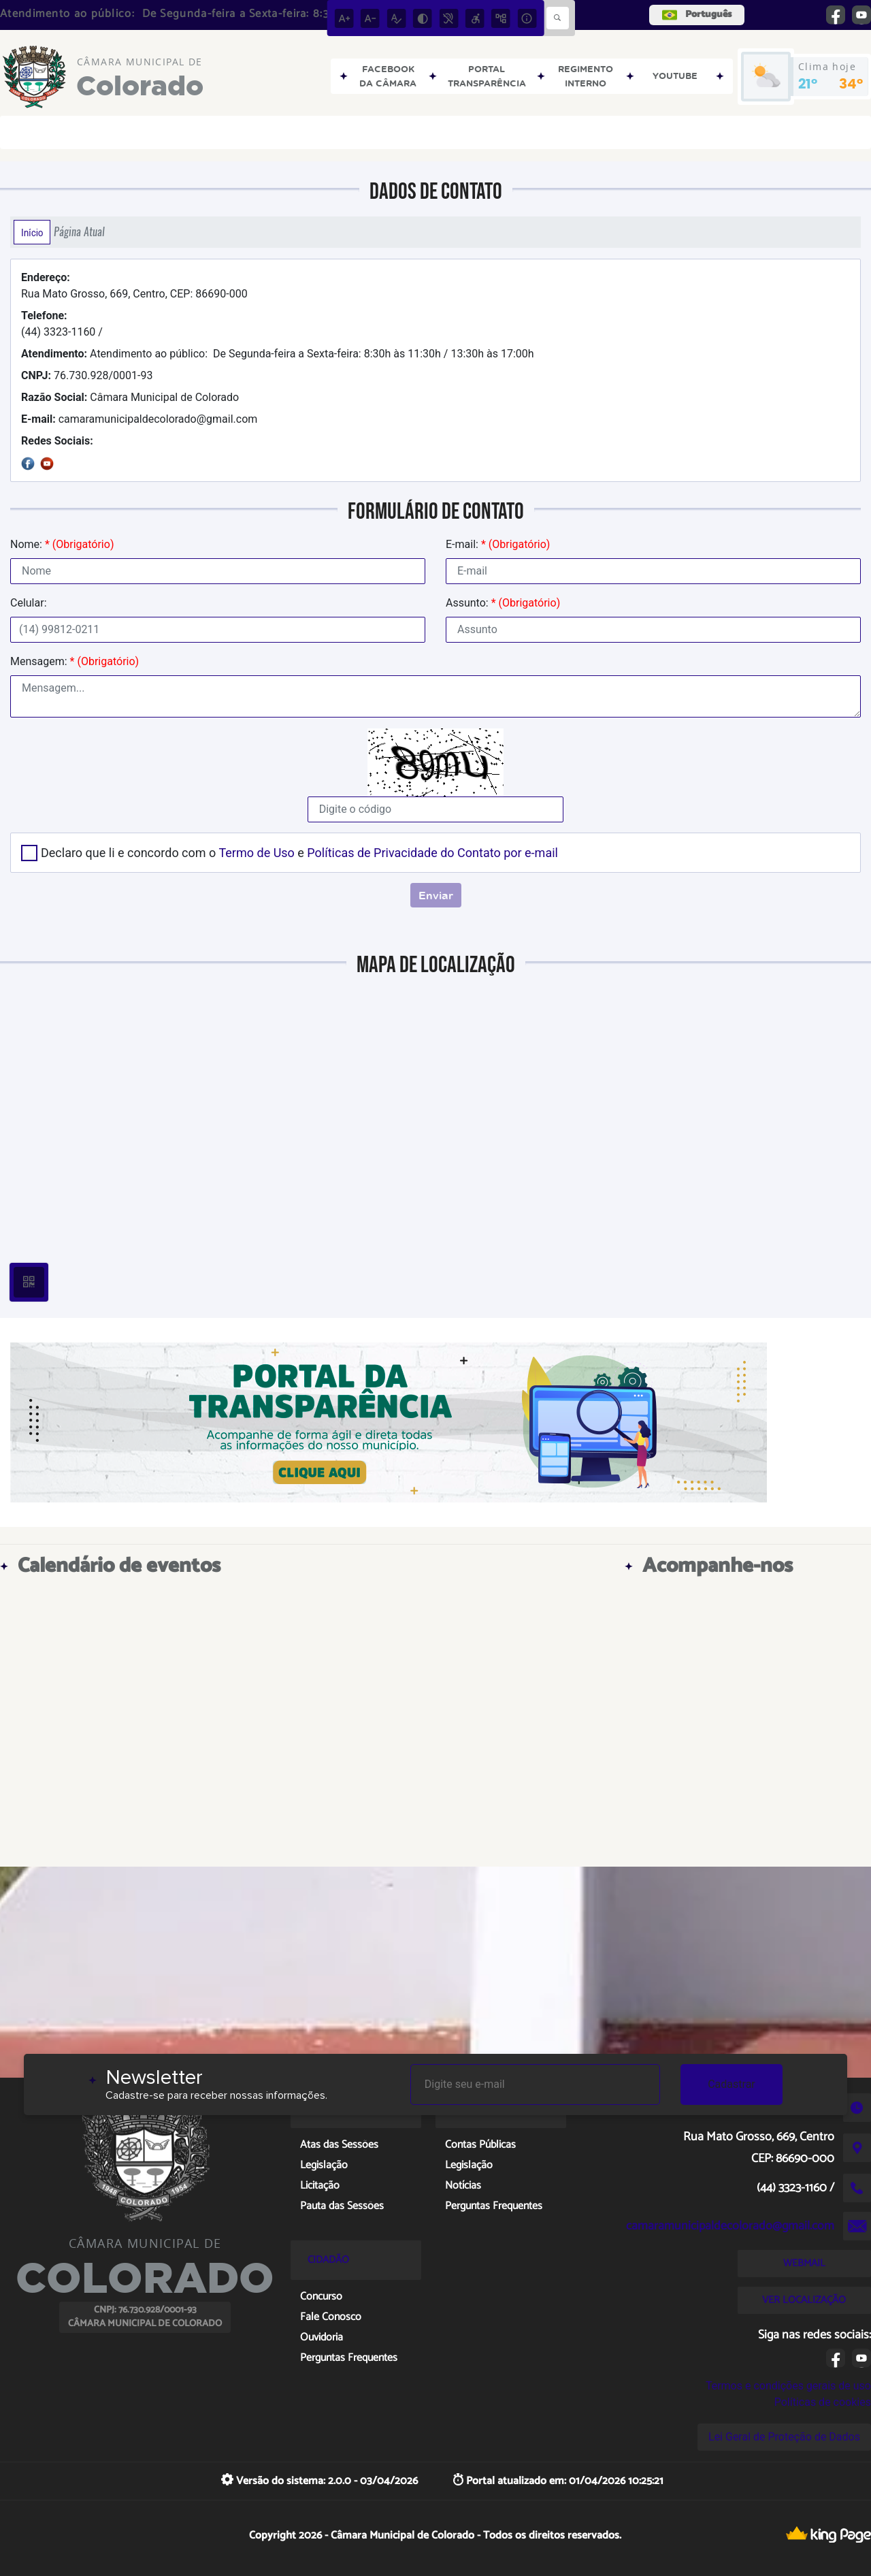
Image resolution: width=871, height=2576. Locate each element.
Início (32, 232)
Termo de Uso (256, 853)
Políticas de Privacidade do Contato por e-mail (432, 853)
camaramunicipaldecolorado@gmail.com (139, 419)
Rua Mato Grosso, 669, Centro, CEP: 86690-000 (134, 285)
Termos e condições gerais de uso (788, 2385)
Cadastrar (731, 2084)
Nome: (62, 544)
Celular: (28, 602)
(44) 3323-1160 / (62, 323)
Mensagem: (74, 661)
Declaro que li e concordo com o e (299, 853)
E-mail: (498, 544)
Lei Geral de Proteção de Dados (784, 2436)
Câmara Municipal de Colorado (130, 397)
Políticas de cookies (822, 2402)
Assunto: (503, 602)
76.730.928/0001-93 (86, 375)
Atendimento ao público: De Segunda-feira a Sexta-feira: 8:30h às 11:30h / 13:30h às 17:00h (277, 353)
